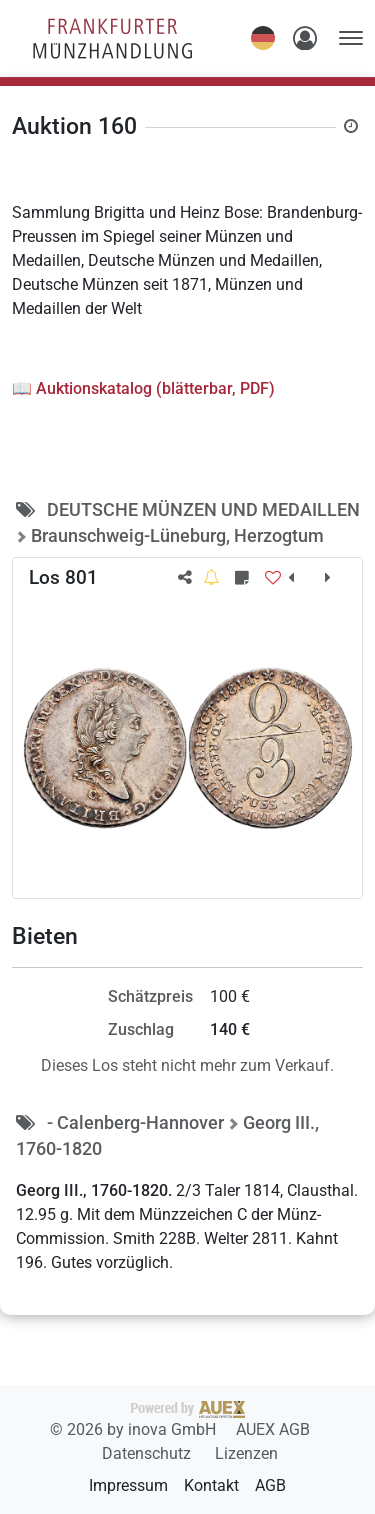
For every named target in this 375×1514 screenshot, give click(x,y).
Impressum (128, 1485)
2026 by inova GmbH (147, 1420)
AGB (270, 1485)
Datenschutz (148, 1453)
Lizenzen (246, 1453)
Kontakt (211, 1485)
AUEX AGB (273, 1429)
